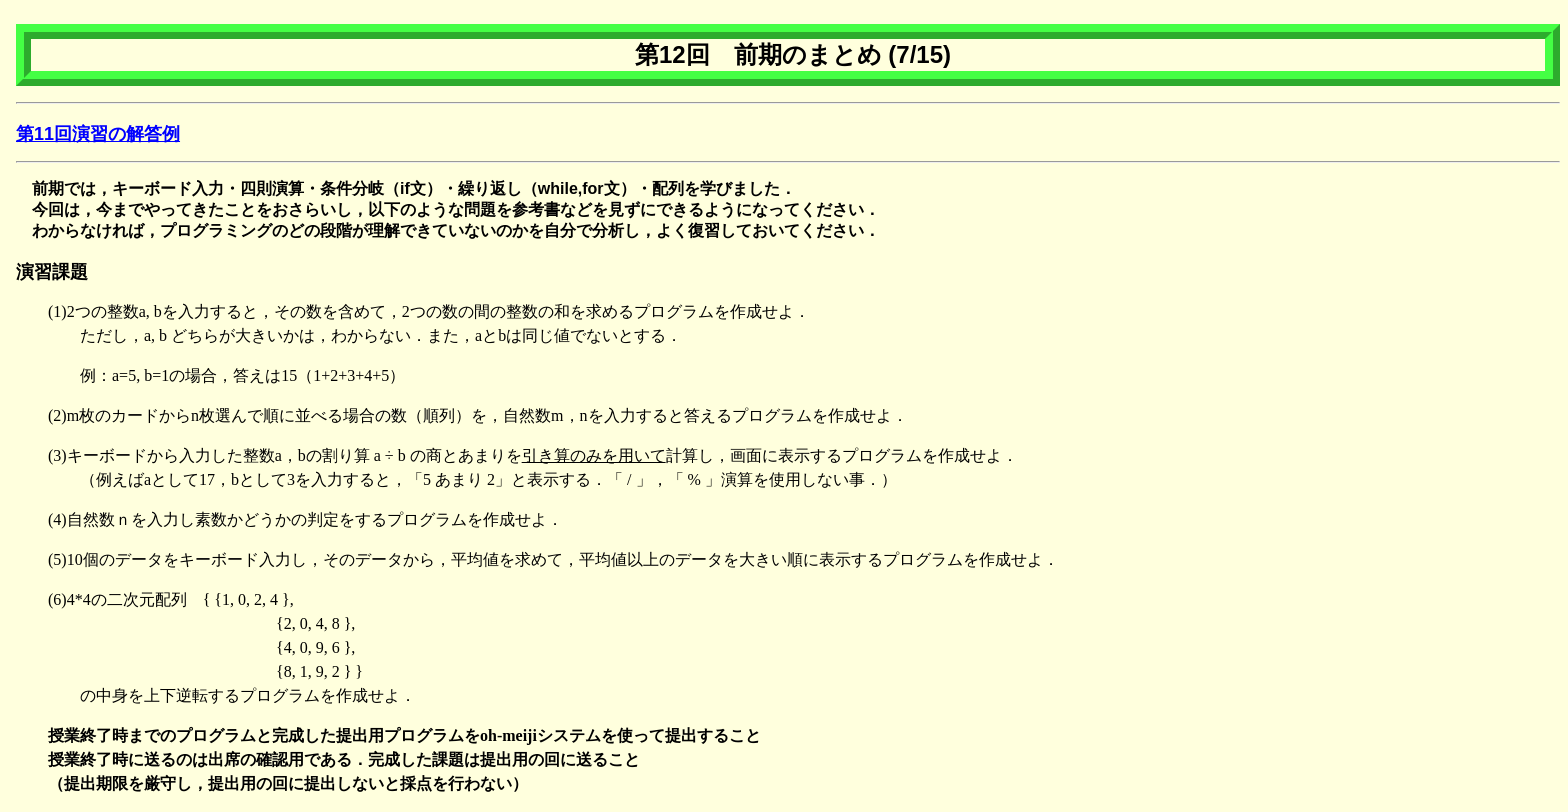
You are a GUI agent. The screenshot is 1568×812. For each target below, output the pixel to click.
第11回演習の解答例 (98, 134)
